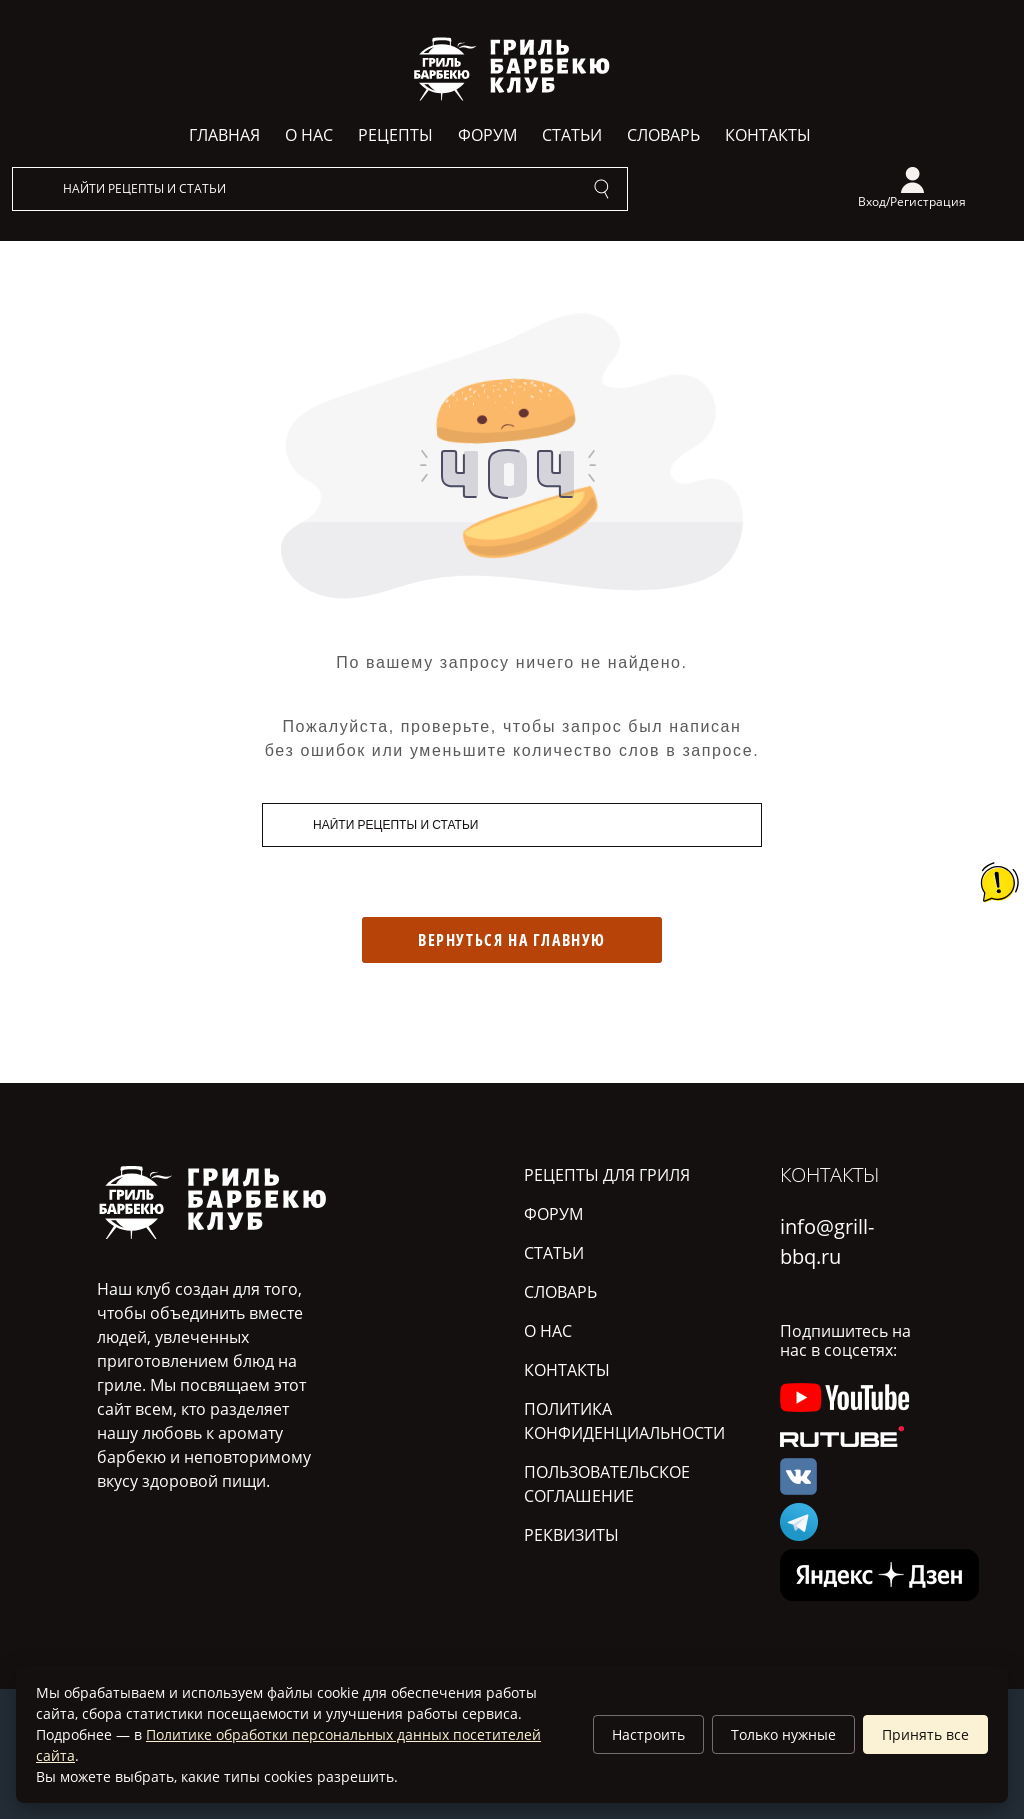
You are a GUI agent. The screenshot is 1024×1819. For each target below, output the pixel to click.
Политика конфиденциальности (624, 1421)
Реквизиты (571, 1535)
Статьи (572, 135)
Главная (224, 135)
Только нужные (783, 1734)
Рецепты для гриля (607, 1175)
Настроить (648, 1734)
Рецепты (395, 135)
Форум (487, 135)
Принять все (925, 1734)
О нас (309, 135)
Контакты (768, 135)
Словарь (663, 135)
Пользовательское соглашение (607, 1484)
